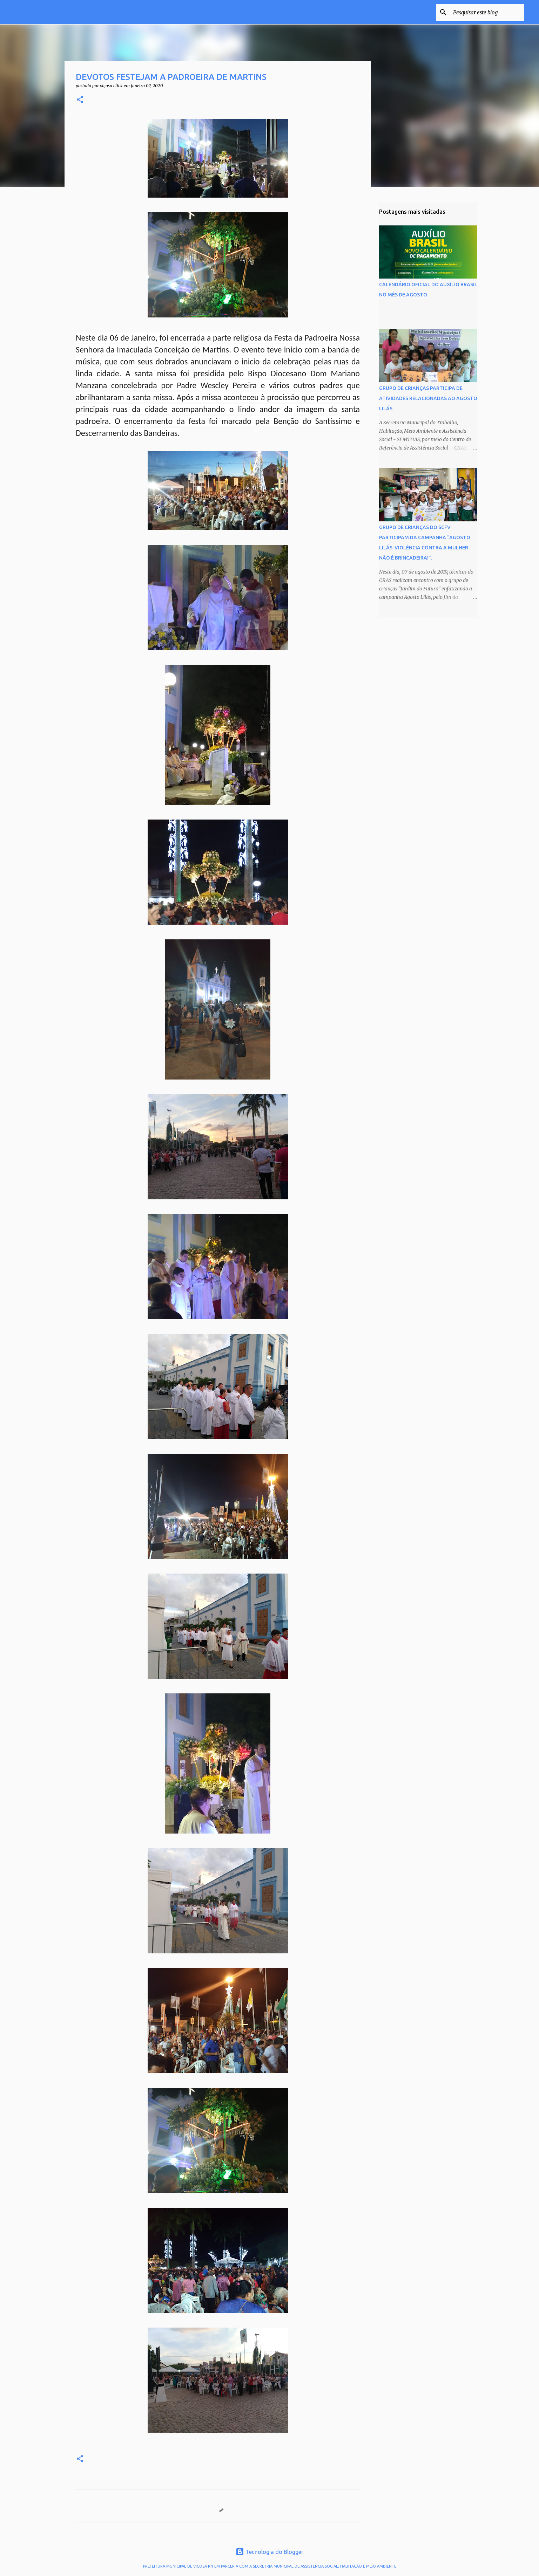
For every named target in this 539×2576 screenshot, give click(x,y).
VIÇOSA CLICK (66, 12)
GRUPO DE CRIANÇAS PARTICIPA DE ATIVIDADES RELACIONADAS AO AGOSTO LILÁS (428, 398)
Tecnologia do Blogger (269, 2552)
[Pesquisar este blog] (487, 12)
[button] (80, 100)
